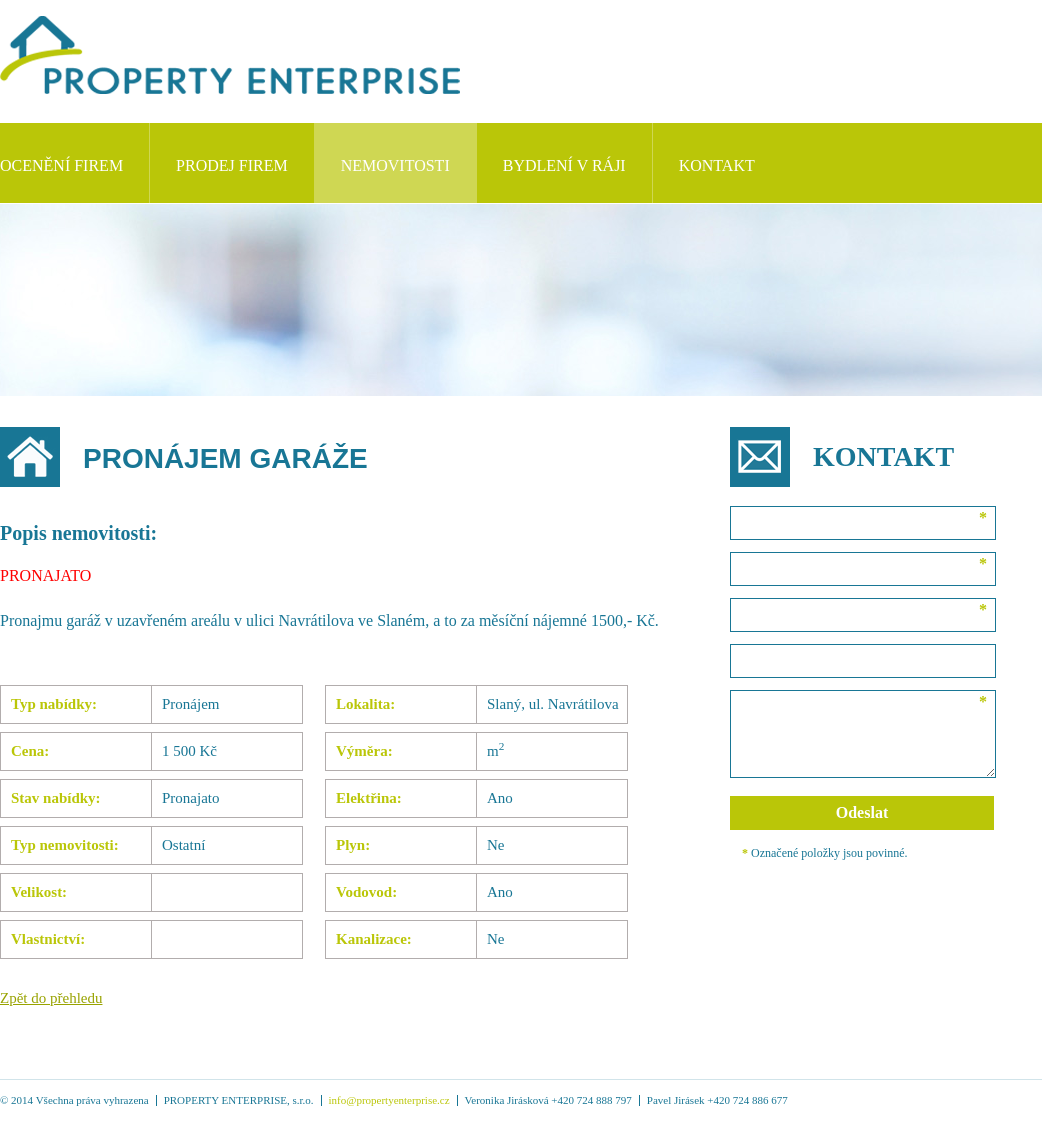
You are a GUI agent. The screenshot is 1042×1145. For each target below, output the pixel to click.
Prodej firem (232, 165)
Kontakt (717, 165)
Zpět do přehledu (51, 998)
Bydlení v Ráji (564, 165)
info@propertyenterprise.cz (389, 1100)
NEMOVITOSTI (395, 165)
